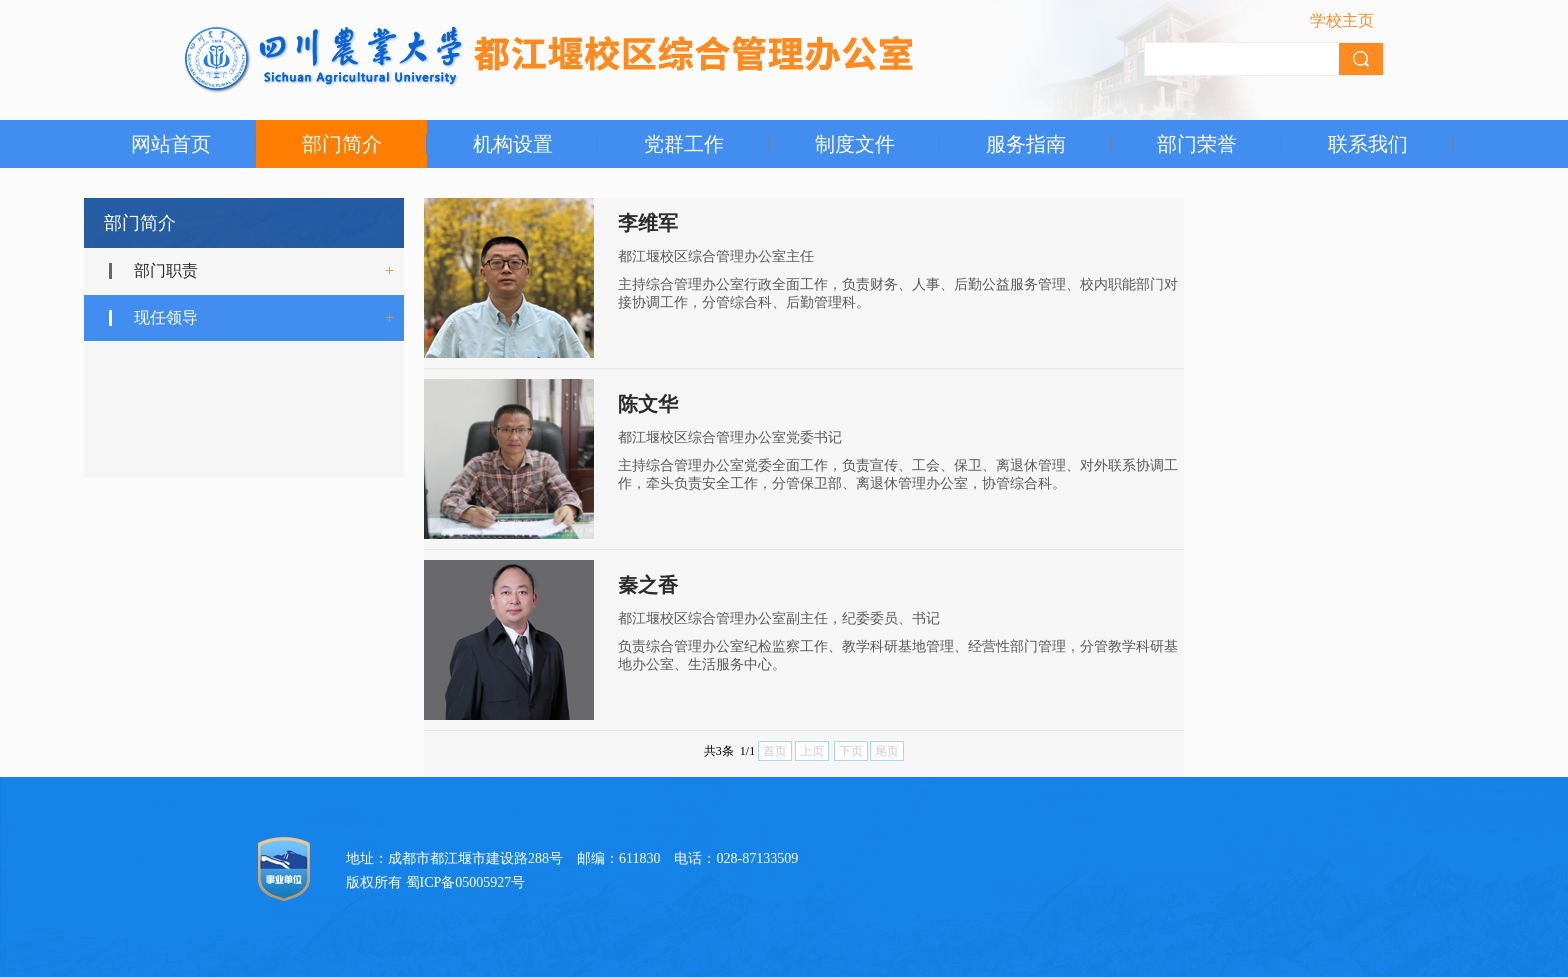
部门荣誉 (1197, 144)
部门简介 (342, 144)
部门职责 (166, 270)
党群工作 (684, 144)
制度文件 (855, 144)
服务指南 (1026, 144)
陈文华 (648, 404)
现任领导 (166, 317)
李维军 (648, 223)
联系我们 (1368, 144)
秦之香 (648, 585)
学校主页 (1342, 20)
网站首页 (171, 144)
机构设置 (513, 144)
